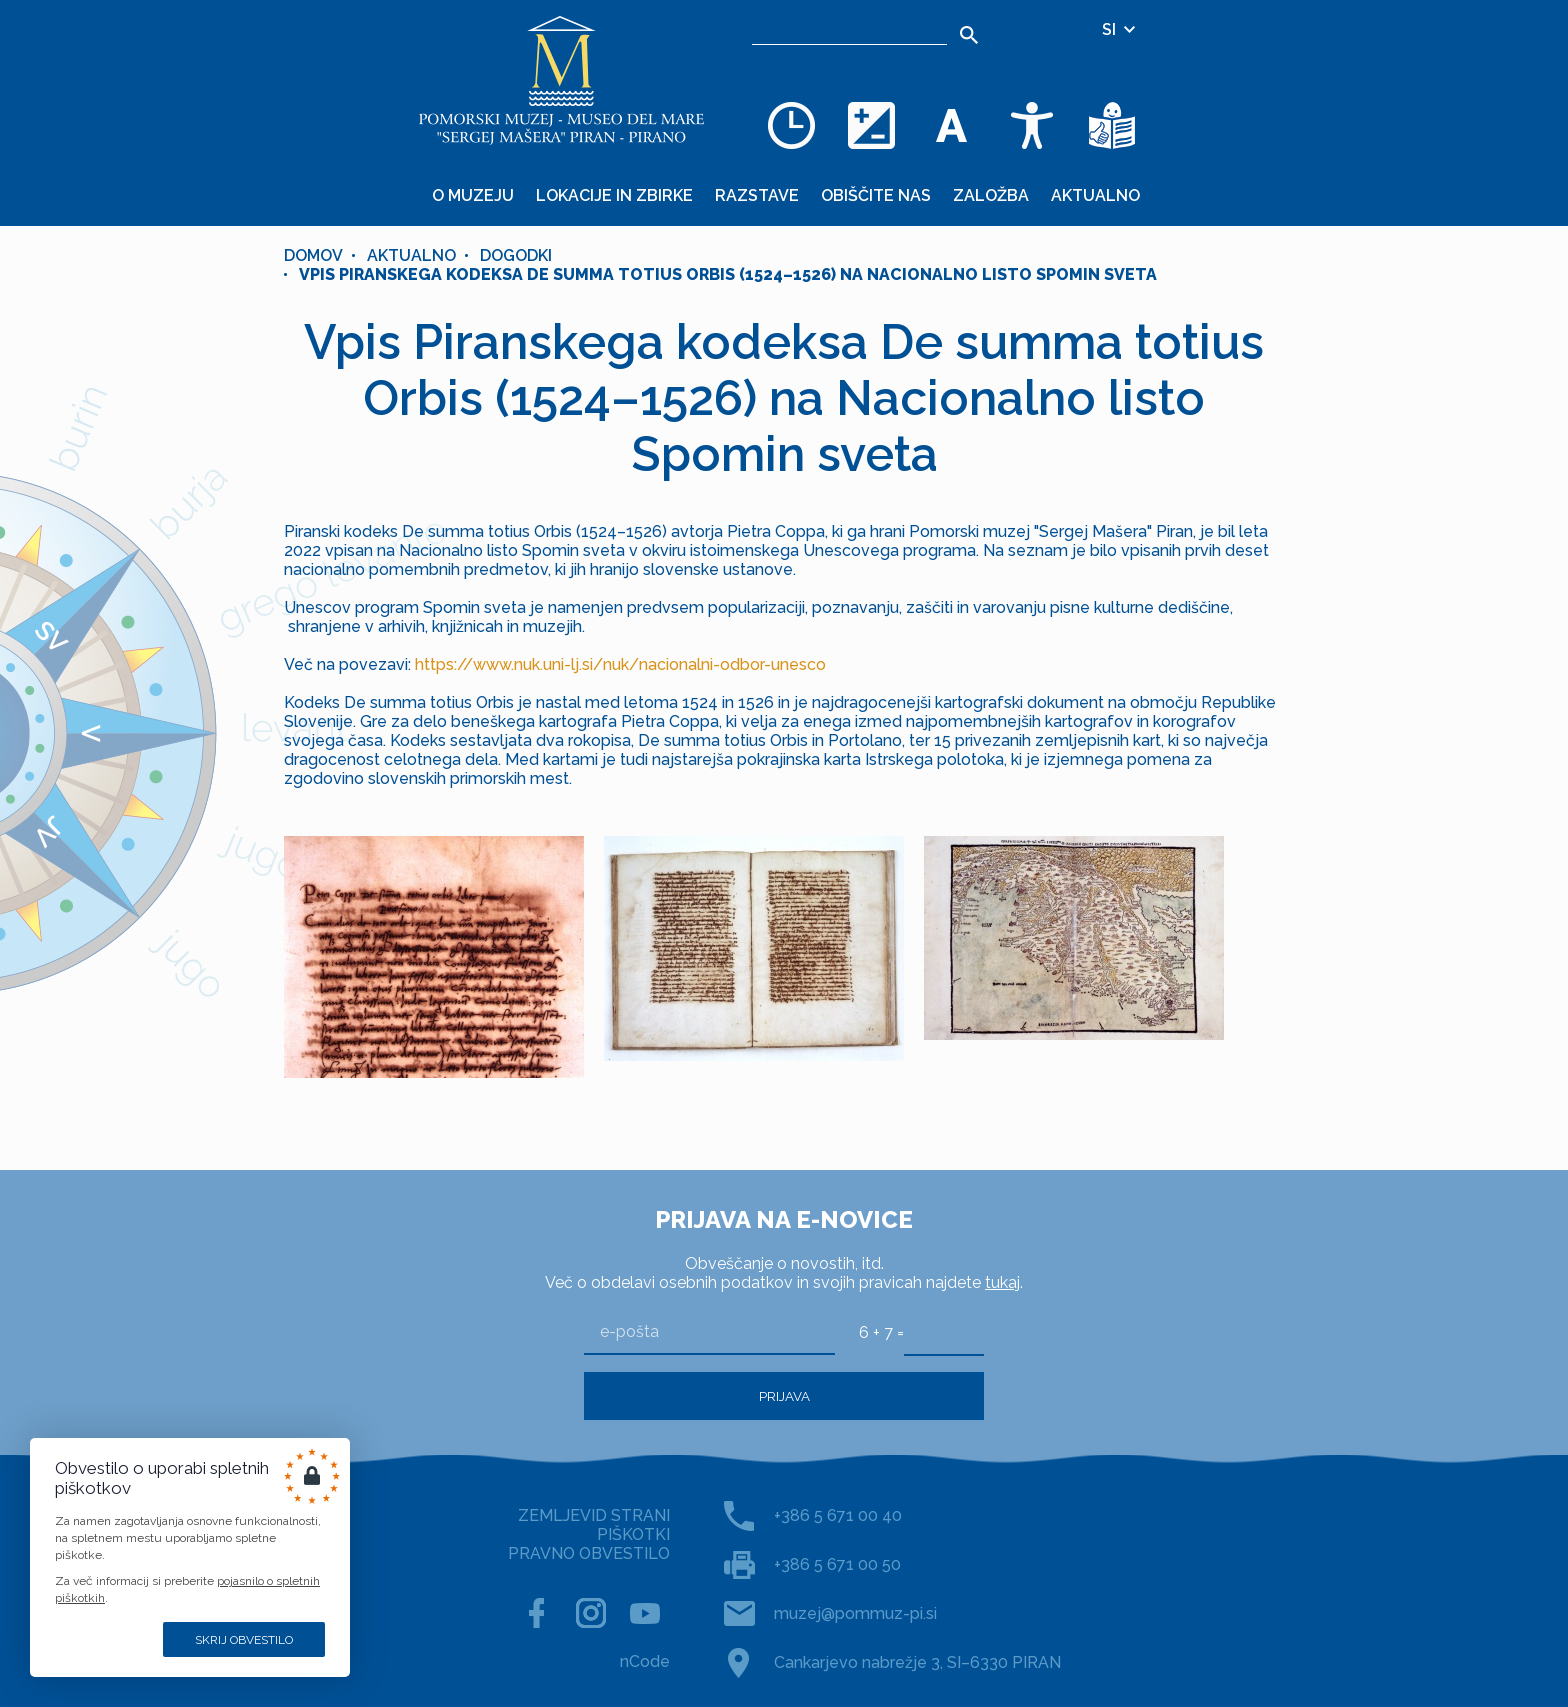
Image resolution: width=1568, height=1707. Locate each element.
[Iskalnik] (849, 30)
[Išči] (969, 35)
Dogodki (516, 255)
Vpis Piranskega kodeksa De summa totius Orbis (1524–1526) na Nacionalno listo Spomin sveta (728, 274)
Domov (313, 255)
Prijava (784, 1396)
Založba (991, 195)
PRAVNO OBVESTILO (589, 1553)
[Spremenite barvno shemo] (872, 125)
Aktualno (1095, 195)
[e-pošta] (709, 1332)
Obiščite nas (876, 195)
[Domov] (562, 80)
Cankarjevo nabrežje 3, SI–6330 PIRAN (917, 1662)
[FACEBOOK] (537, 1613)
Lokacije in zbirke (614, 195)
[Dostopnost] (1032, 125)
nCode (645, 1661)
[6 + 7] (944, 1332)
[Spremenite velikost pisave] (952, 125)
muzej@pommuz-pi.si (855, 1613)
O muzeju (473, 195)
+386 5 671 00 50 (837, 1564)
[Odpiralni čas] (792, 125)
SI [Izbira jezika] (1120, 29)
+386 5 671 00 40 (838, 1515)
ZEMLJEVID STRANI (594, 1515)
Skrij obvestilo (244, 1640)
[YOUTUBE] (645, 1613)
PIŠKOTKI (633, 1534)
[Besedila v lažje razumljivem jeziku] (1112, 125)
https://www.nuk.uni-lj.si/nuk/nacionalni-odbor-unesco (620, 664)
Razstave (757, 195)
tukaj (1002, 1282)
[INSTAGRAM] (591, 1613)
